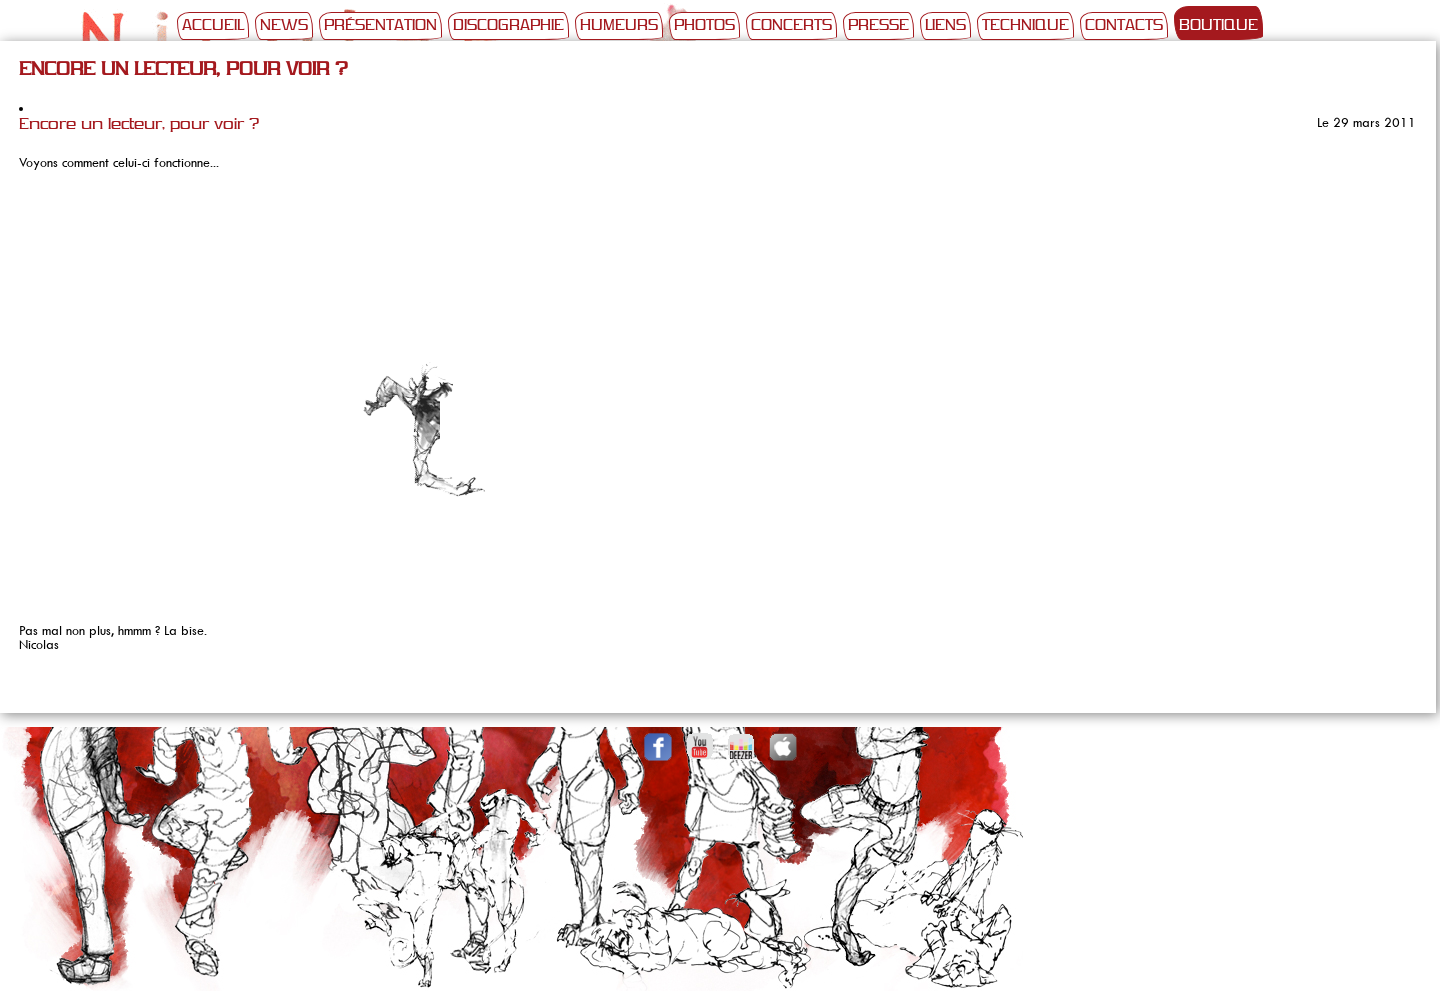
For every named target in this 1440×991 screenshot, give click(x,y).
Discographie (508, 26)
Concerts (791, 26)
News (284, 26)
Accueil (213, 26)
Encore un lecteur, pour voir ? (139, 125)
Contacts (1124, 26)
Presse (878, 26)
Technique (1025, 26)
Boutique (1218, 26)
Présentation (380, 26)
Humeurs (619, 26)
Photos (704, 26)
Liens (945, 26)
